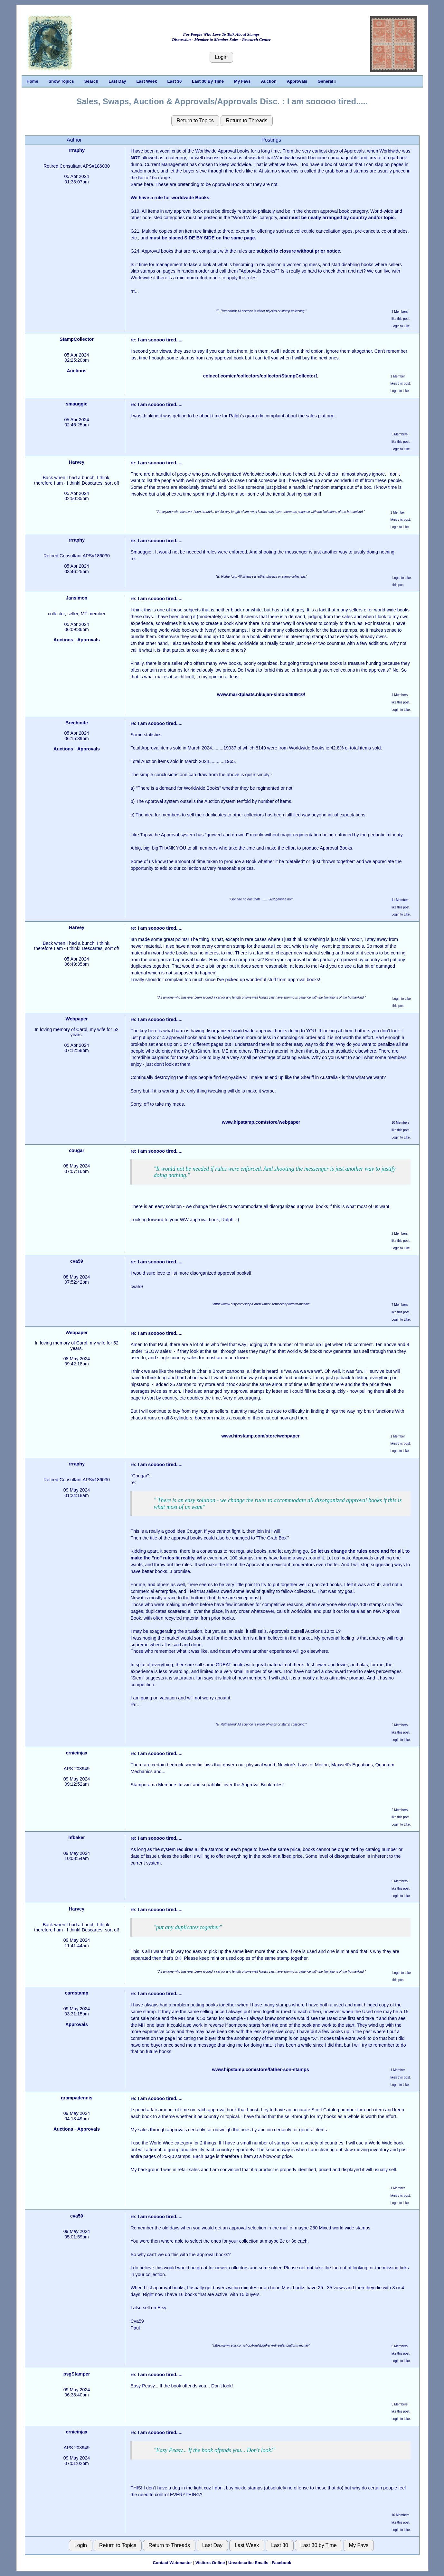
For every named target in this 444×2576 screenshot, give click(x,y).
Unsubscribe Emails (248, 2562)
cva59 (76, 1261)
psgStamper (76, 2373)
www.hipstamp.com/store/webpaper (261, 1122)
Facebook (281, 2562)
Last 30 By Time (208, 81)
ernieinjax (77, 1752)
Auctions (76, 370)
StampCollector (77, 339)
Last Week (146, 81)
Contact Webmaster (172, 2562)
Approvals (297, 81)
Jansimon (77, 597)
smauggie (77, 403)
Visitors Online (210, 2562)
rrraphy (77, 150)
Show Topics (61, 81)
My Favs (242, 81)
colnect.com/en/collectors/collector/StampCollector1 (260, 375)
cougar (76, 1150)
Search (91, 81)
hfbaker (76, 1837)
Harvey (76, 462)
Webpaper (77, 1018)
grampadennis (76, 2097)
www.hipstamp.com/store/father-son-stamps (260, 2069)
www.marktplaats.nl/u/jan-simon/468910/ (261, 694)
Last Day (117, 81)
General (326, 81)
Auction (268, 81)
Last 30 (174, 81)
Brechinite (76, 722)
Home (32, 81)
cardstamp (76, 1992)
